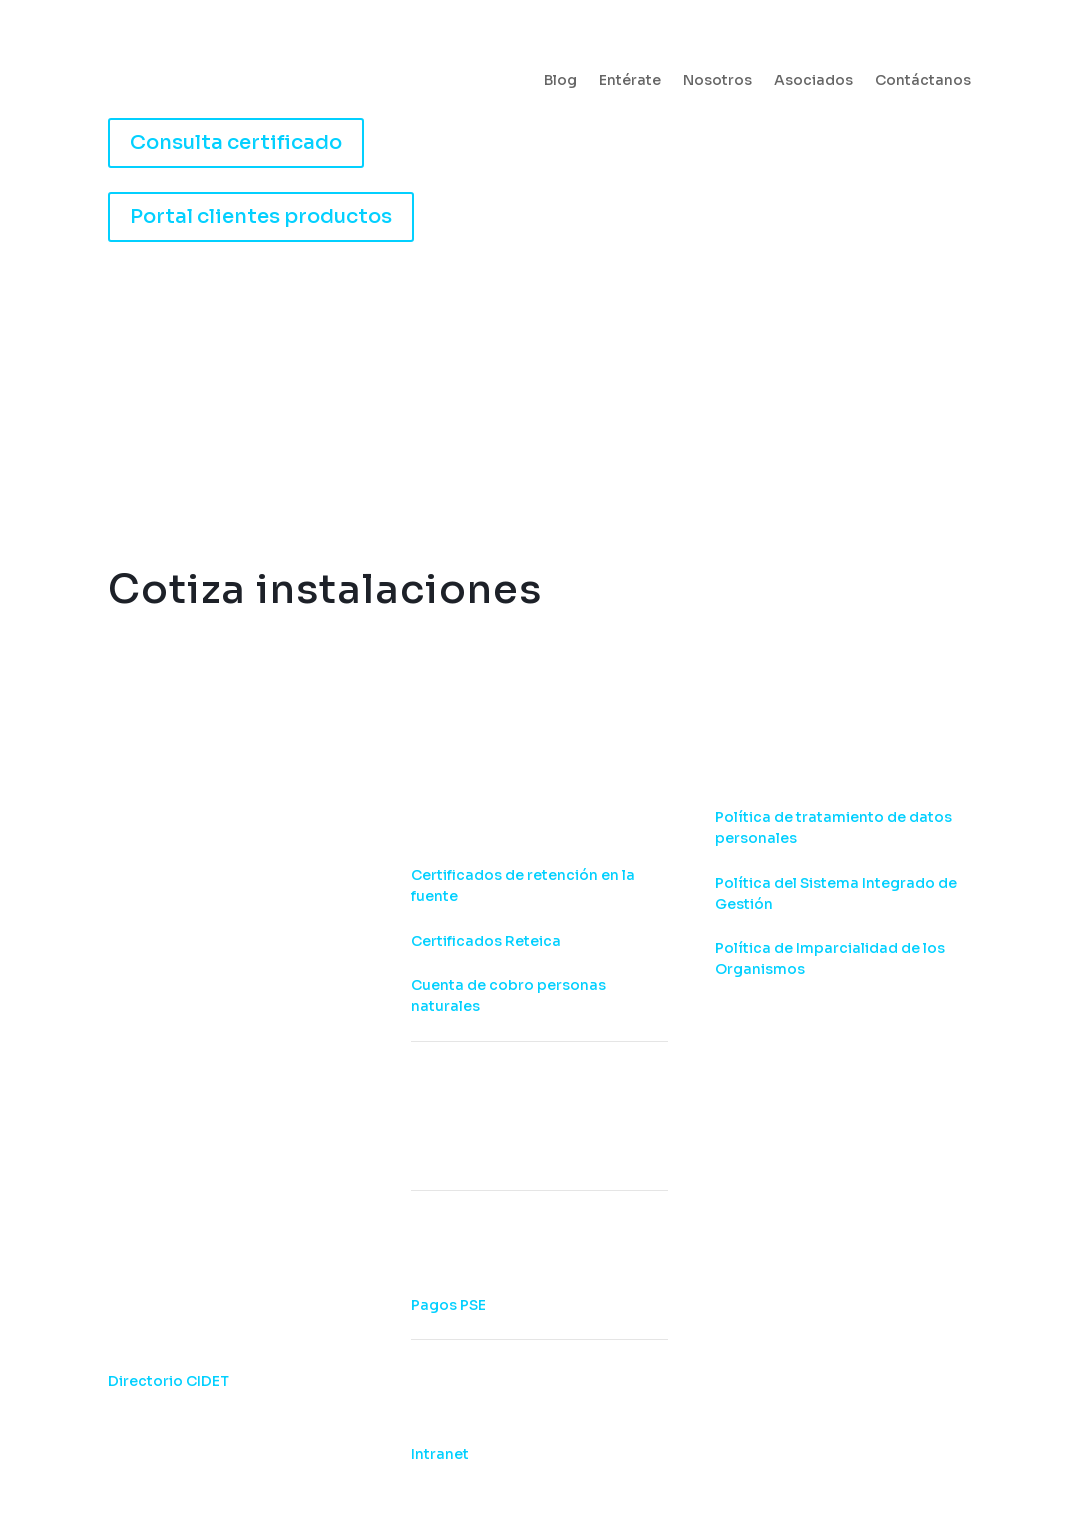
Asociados (813, 81)
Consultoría (418, 416)
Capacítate (545, 416)
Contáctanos (923, 81)
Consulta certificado (236, 142)
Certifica (301, 416)
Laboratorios (657, 416)
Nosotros (717, 81)
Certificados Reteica (486, 941)
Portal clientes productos (261, 216)
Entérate (630, 81)
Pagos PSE (448, 1305)
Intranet (440, 1454)
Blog (560, 81)
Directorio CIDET (168, 1381)
